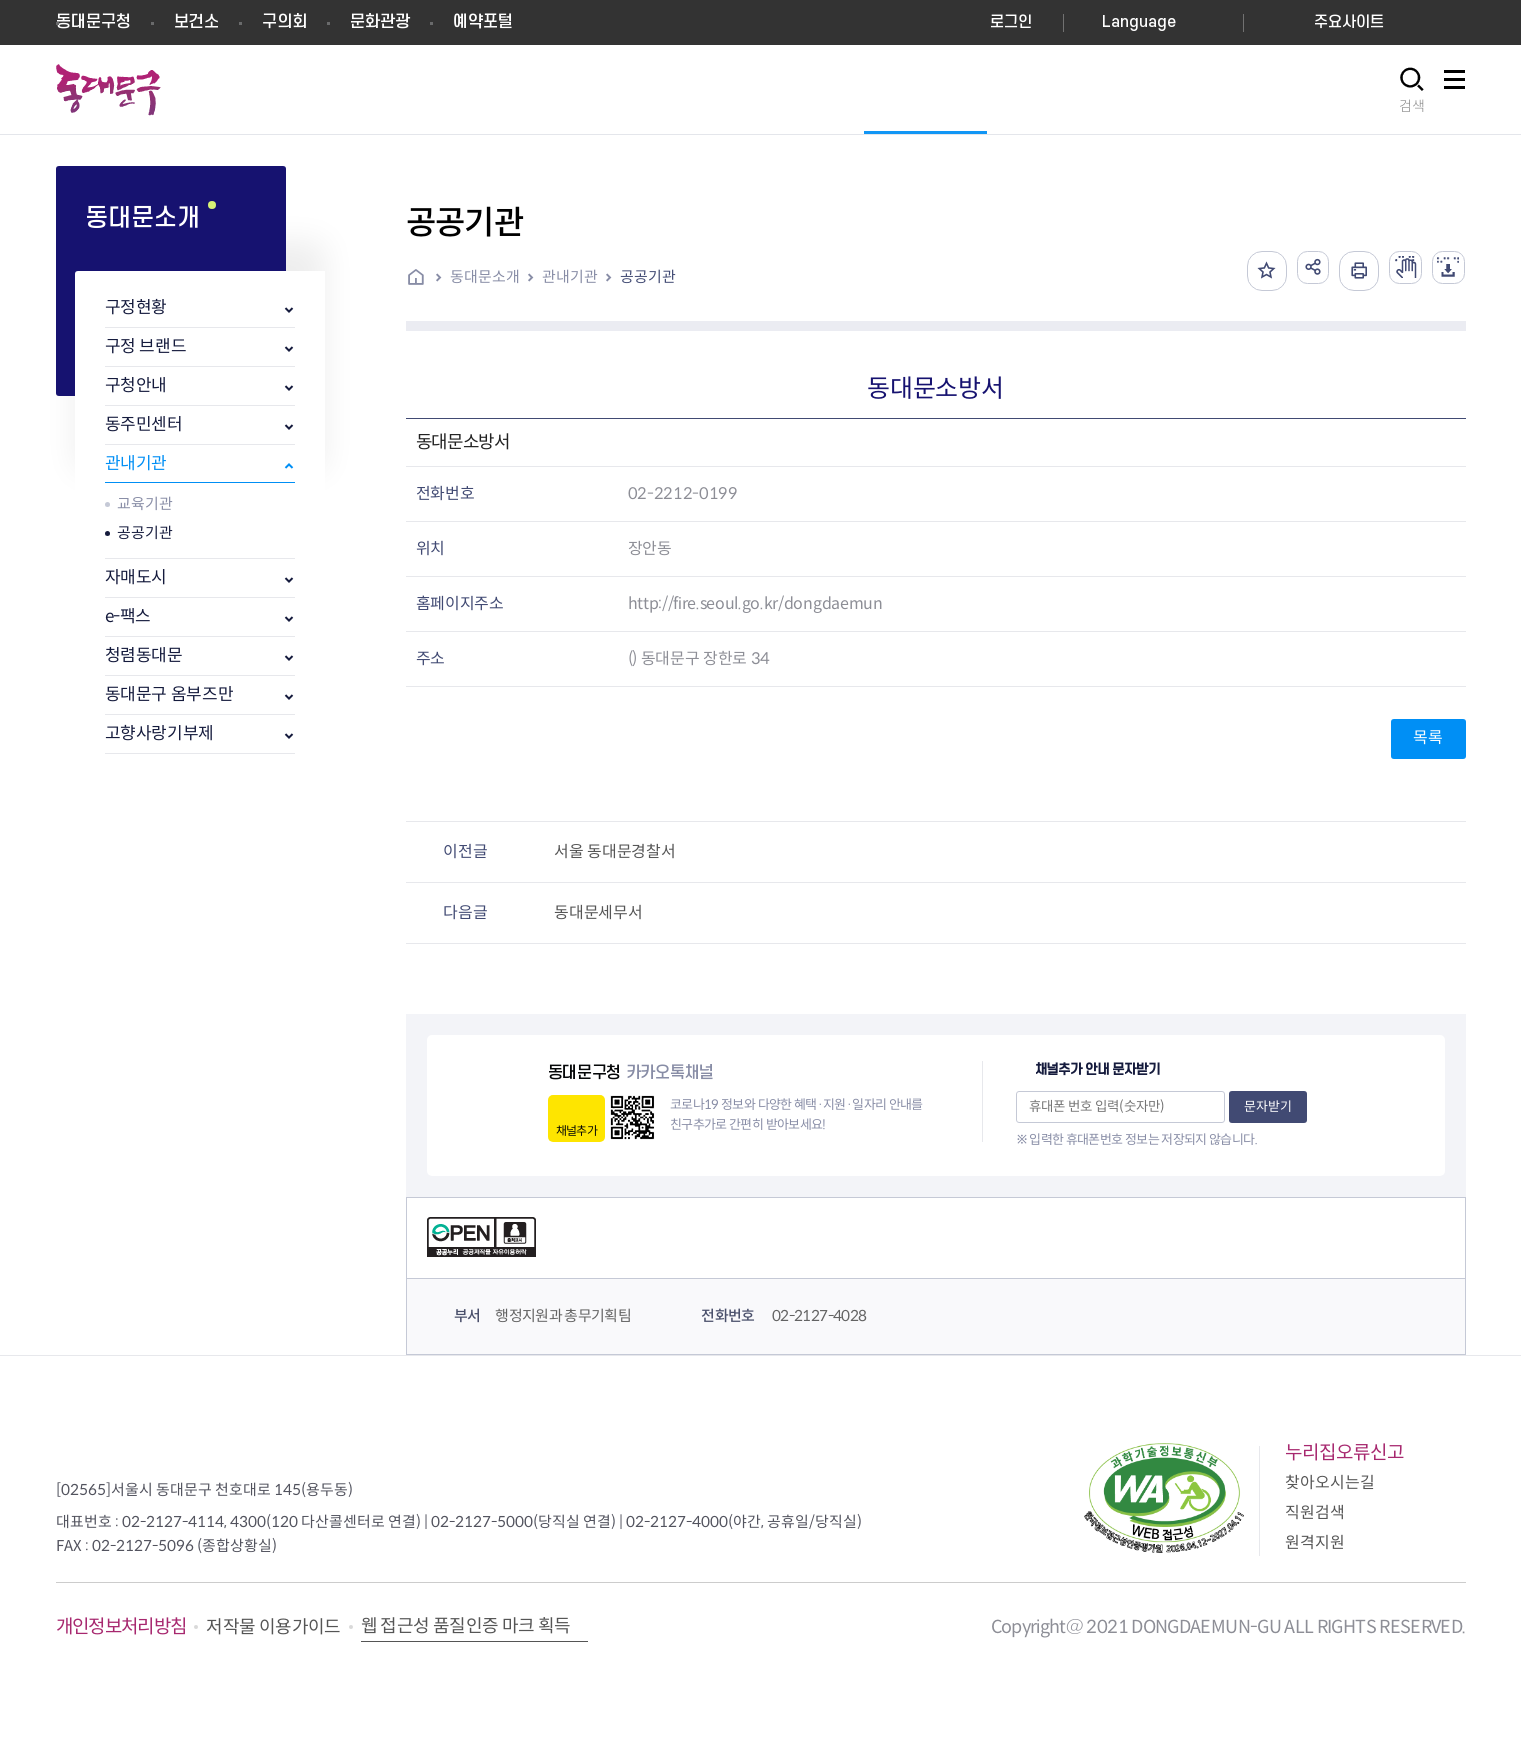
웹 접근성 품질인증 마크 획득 (466, 1626)
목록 (1427, 737)
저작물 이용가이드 (273, 1627)
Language (1139, 22)
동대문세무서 (598, 912)
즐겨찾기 (1245, 271)
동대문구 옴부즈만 (169, 694)
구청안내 (136, 385)
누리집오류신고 (1344, 1452)
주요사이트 (1349, 22)
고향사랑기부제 (160, 733)
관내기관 (136, 463)
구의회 (284, 22)
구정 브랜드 (146, 346)
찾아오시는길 (1330, 1482)
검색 (1412, 106)
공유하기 (1295, 271)
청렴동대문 (144, 655)
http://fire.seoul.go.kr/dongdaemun (755, 603)
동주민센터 (144, 424)
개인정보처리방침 (121, 1626)
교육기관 (145, 503)
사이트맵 (1455, 90)
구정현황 (136, 307)
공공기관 (145, 532)
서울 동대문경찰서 (614, 851)
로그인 (1011, 22)
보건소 (196, 22)
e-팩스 (128, 616)
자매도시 (136, 577)
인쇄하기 (1345, 271)
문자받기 (1268, 1106)
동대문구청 (93, 22)
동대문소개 (485, 276)
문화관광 (380, 22)
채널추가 (576, 1130)
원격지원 (1315, 1542)
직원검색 (1315, 1512)
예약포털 (483, 22)
